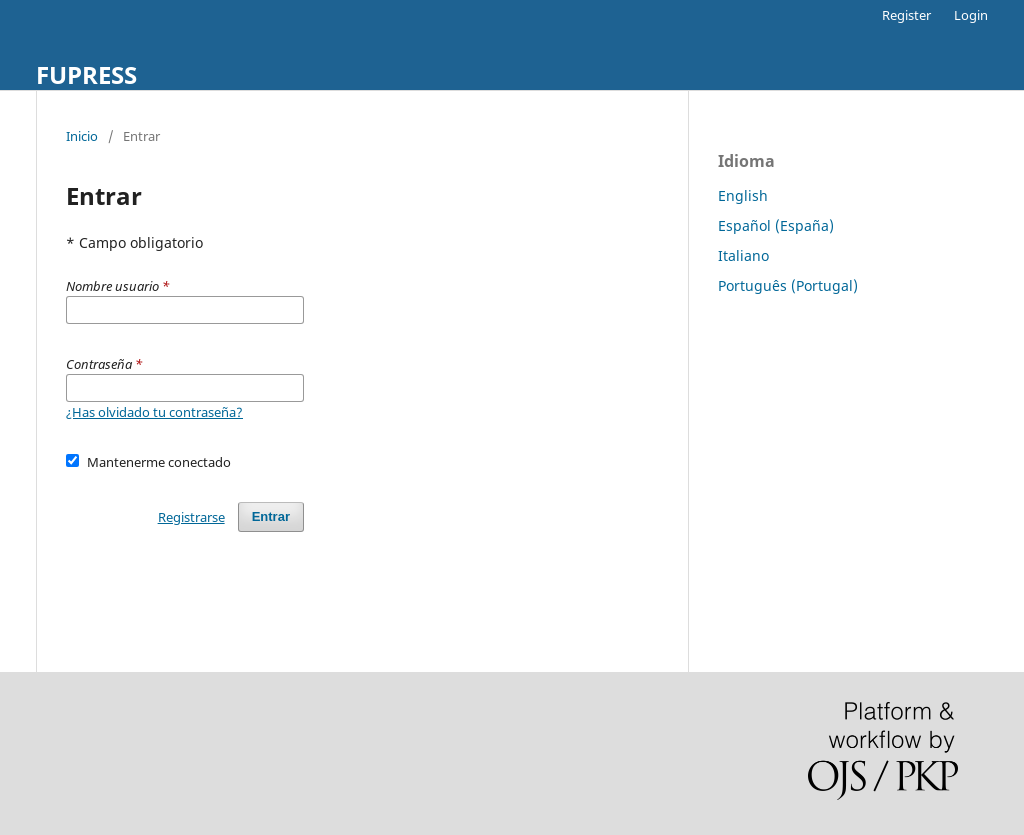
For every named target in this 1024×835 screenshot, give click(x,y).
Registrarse (191, 517)
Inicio (82, 136)
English (743, 195)
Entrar (271, 516)
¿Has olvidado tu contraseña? (154, 412)
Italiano (743, 255)
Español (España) (776, 225)
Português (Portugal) (788, 285)
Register (906, 15)
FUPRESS (86, 74)
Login (971, 15)
